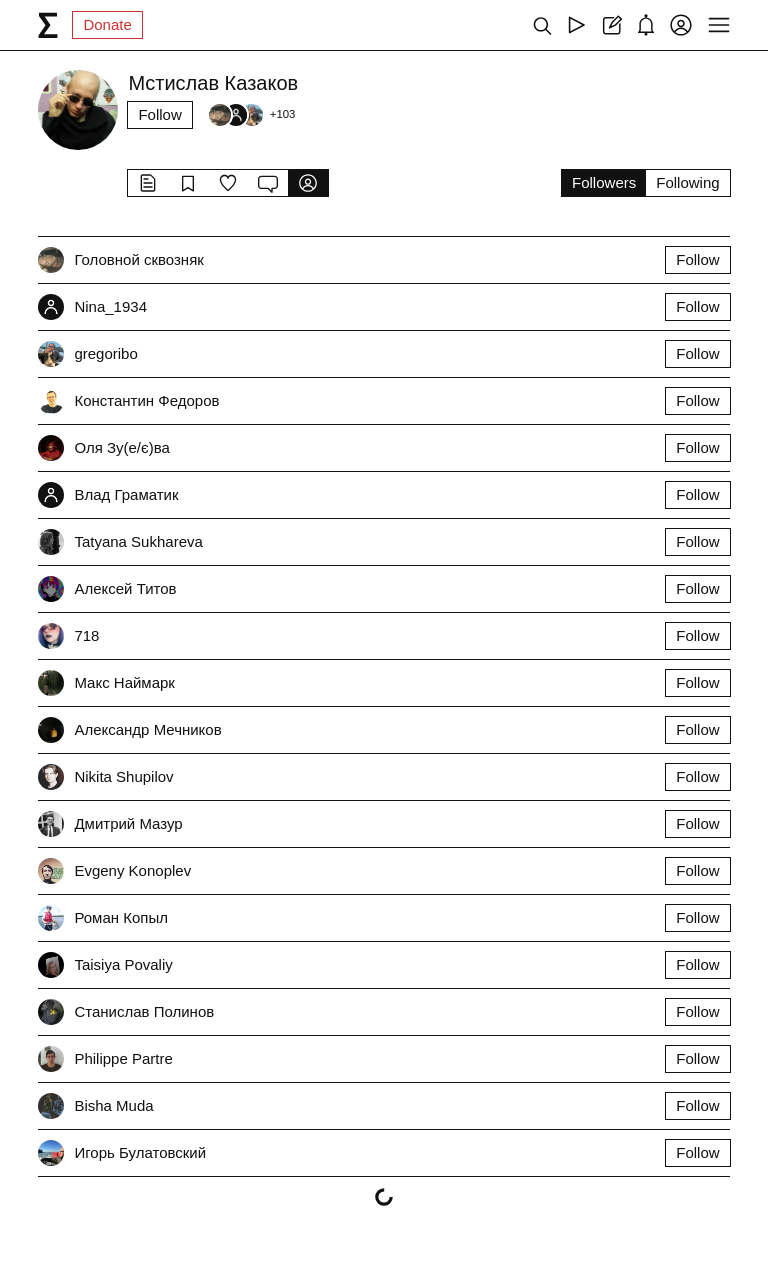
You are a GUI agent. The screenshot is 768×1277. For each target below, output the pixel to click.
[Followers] (251, 115)
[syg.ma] (48, 25)
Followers (604, 182)
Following (687, 182)
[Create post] (611, 25)
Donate (107, 24)
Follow (159, 114)
